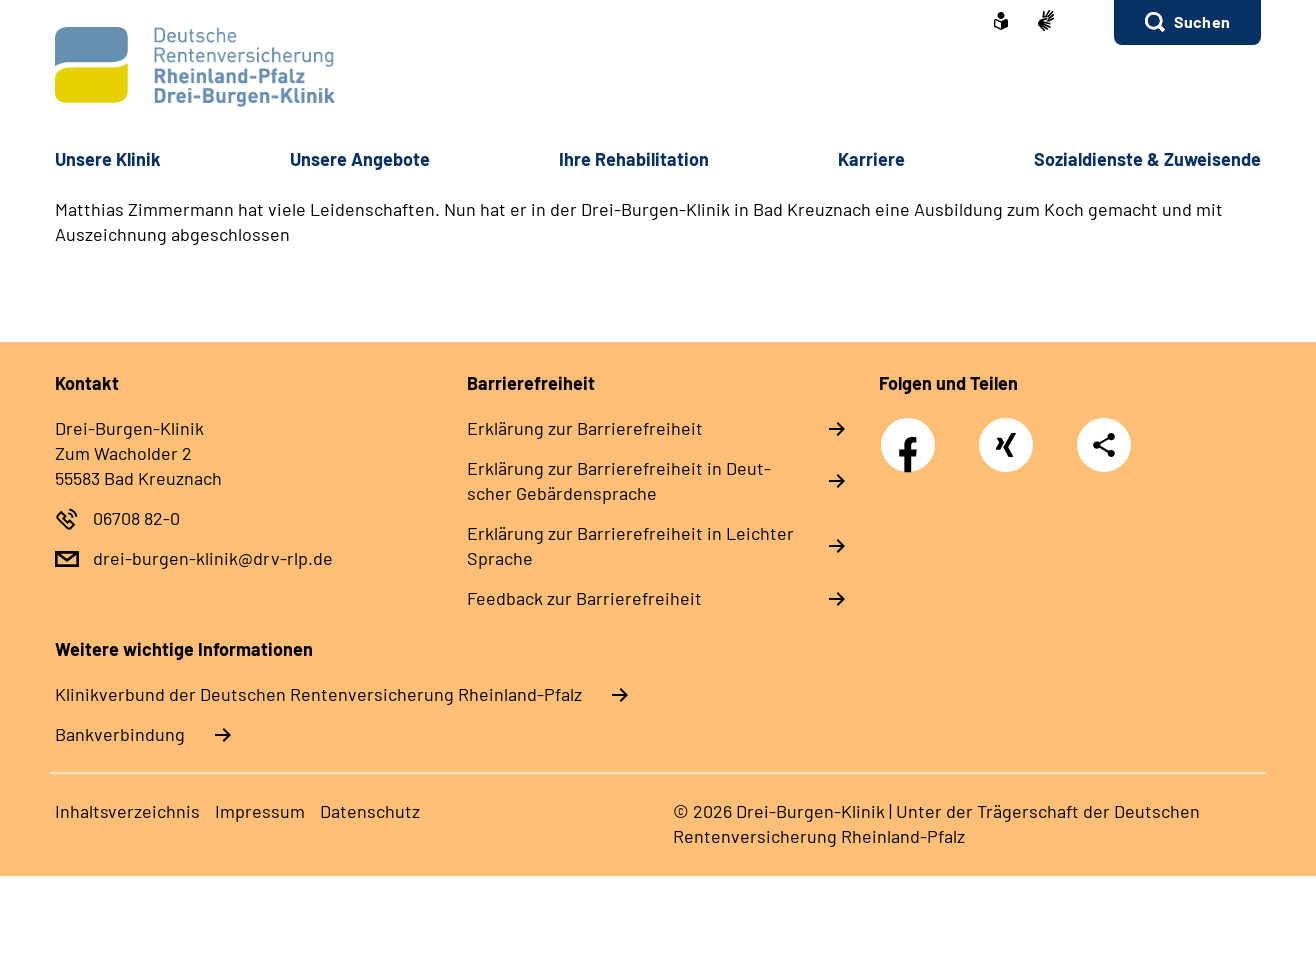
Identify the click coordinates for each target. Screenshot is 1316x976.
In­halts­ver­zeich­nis (127, 811)
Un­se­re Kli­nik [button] (108, 159)
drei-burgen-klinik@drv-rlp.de (213, 558)
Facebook (913, 434)
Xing (1006, 434)
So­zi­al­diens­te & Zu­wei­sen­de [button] (1147, 159)
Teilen (1104, 445)
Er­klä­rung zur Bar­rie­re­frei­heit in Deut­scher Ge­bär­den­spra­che (619, 480)
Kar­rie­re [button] (871, 159)
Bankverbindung (120, 734)
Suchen (1202, 21)
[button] (1187, 22)
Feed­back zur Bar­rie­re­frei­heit (584, 598)
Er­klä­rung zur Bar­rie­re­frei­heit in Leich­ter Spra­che (630, 545)
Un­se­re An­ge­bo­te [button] (360, 159)
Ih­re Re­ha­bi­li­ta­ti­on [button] (634, 159)
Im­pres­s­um (260, 811)
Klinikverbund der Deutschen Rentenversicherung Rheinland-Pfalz (318, 694)
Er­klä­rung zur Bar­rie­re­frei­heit (585, 428)
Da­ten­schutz (370, 811)
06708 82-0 (136, 518)
